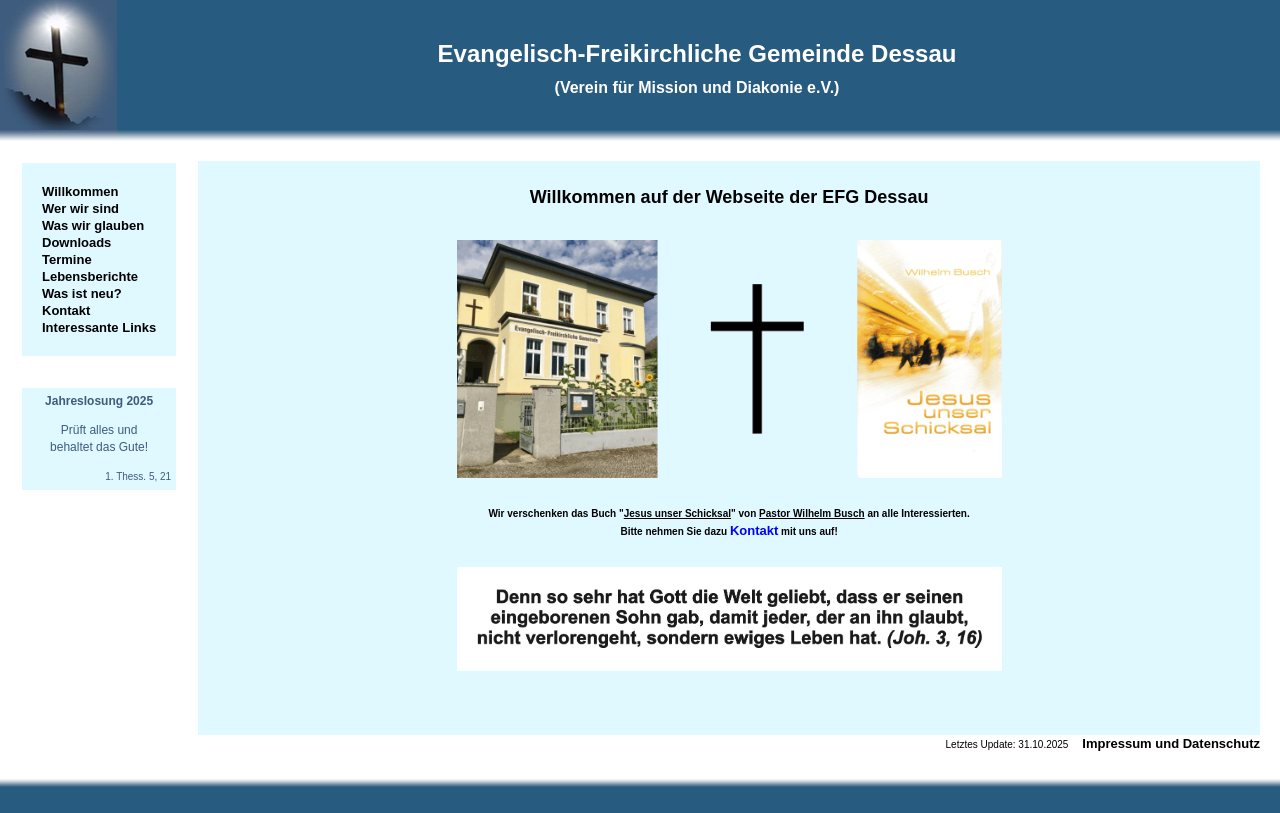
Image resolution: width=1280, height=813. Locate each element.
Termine (67, 259)
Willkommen (80, 191)
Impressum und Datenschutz (1171, 743)
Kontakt (66, 310)
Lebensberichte (90, 276)
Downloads (76, 242)
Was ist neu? (82, 293)
